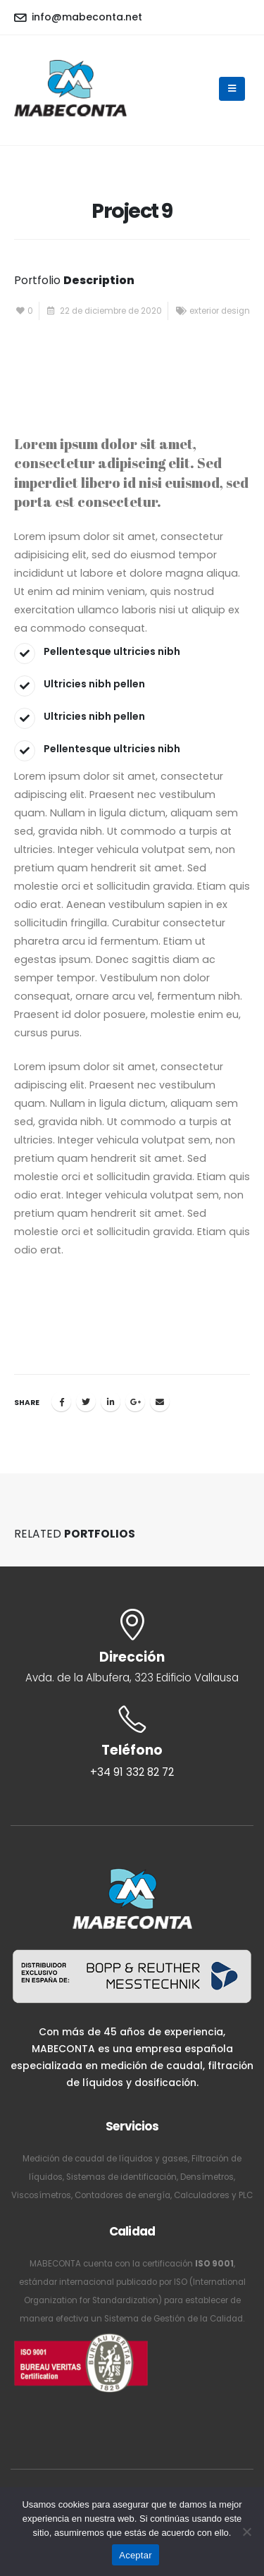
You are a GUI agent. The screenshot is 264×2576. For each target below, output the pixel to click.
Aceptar (135, 2555)
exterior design (219, 311)
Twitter (86, 1401)
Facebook (61, 1401)
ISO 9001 (214, 2263)
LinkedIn (110, 1401)
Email (160, 1401)
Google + (135, 1401)
